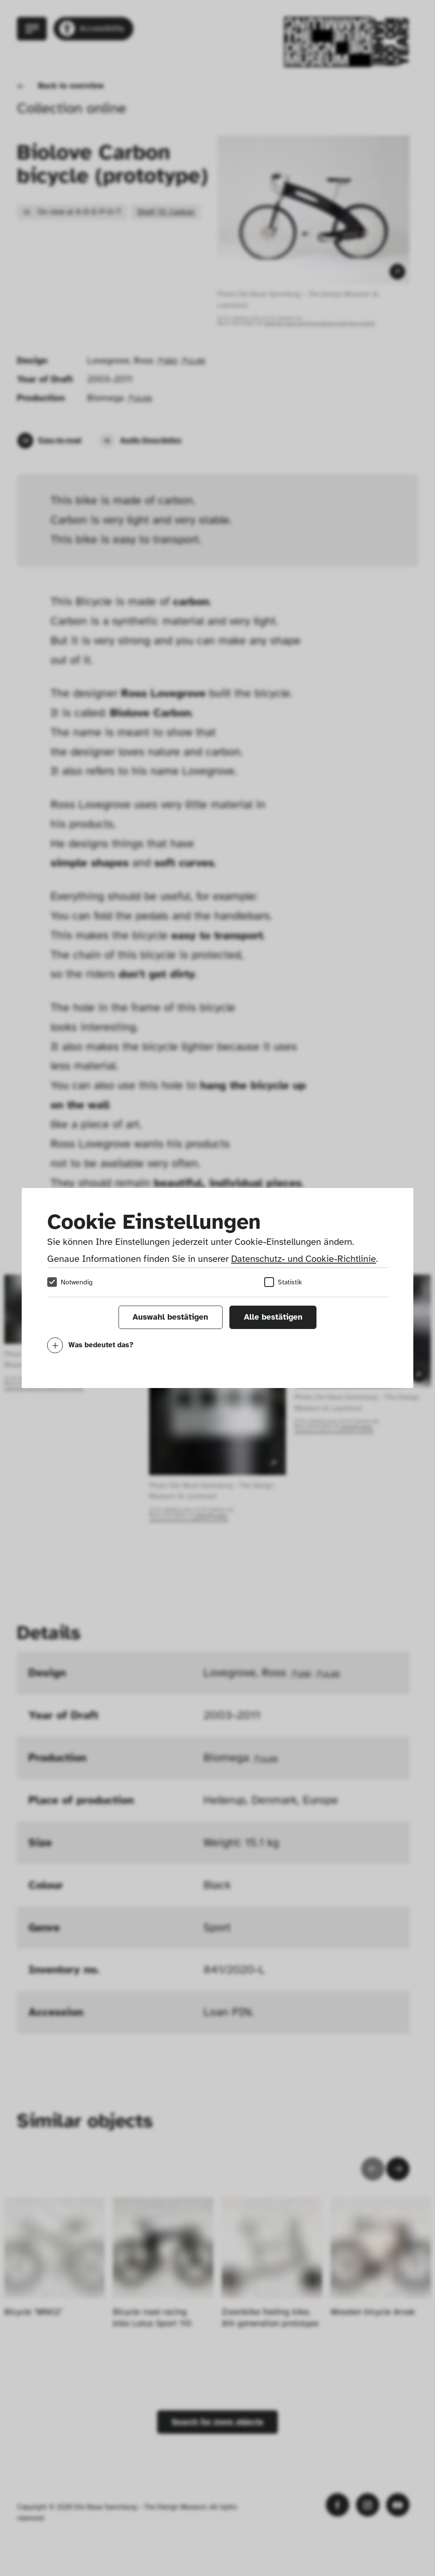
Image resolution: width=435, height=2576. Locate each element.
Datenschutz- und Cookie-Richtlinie (303, 1258)
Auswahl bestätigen (170, 1317)
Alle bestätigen (273, 1317)
